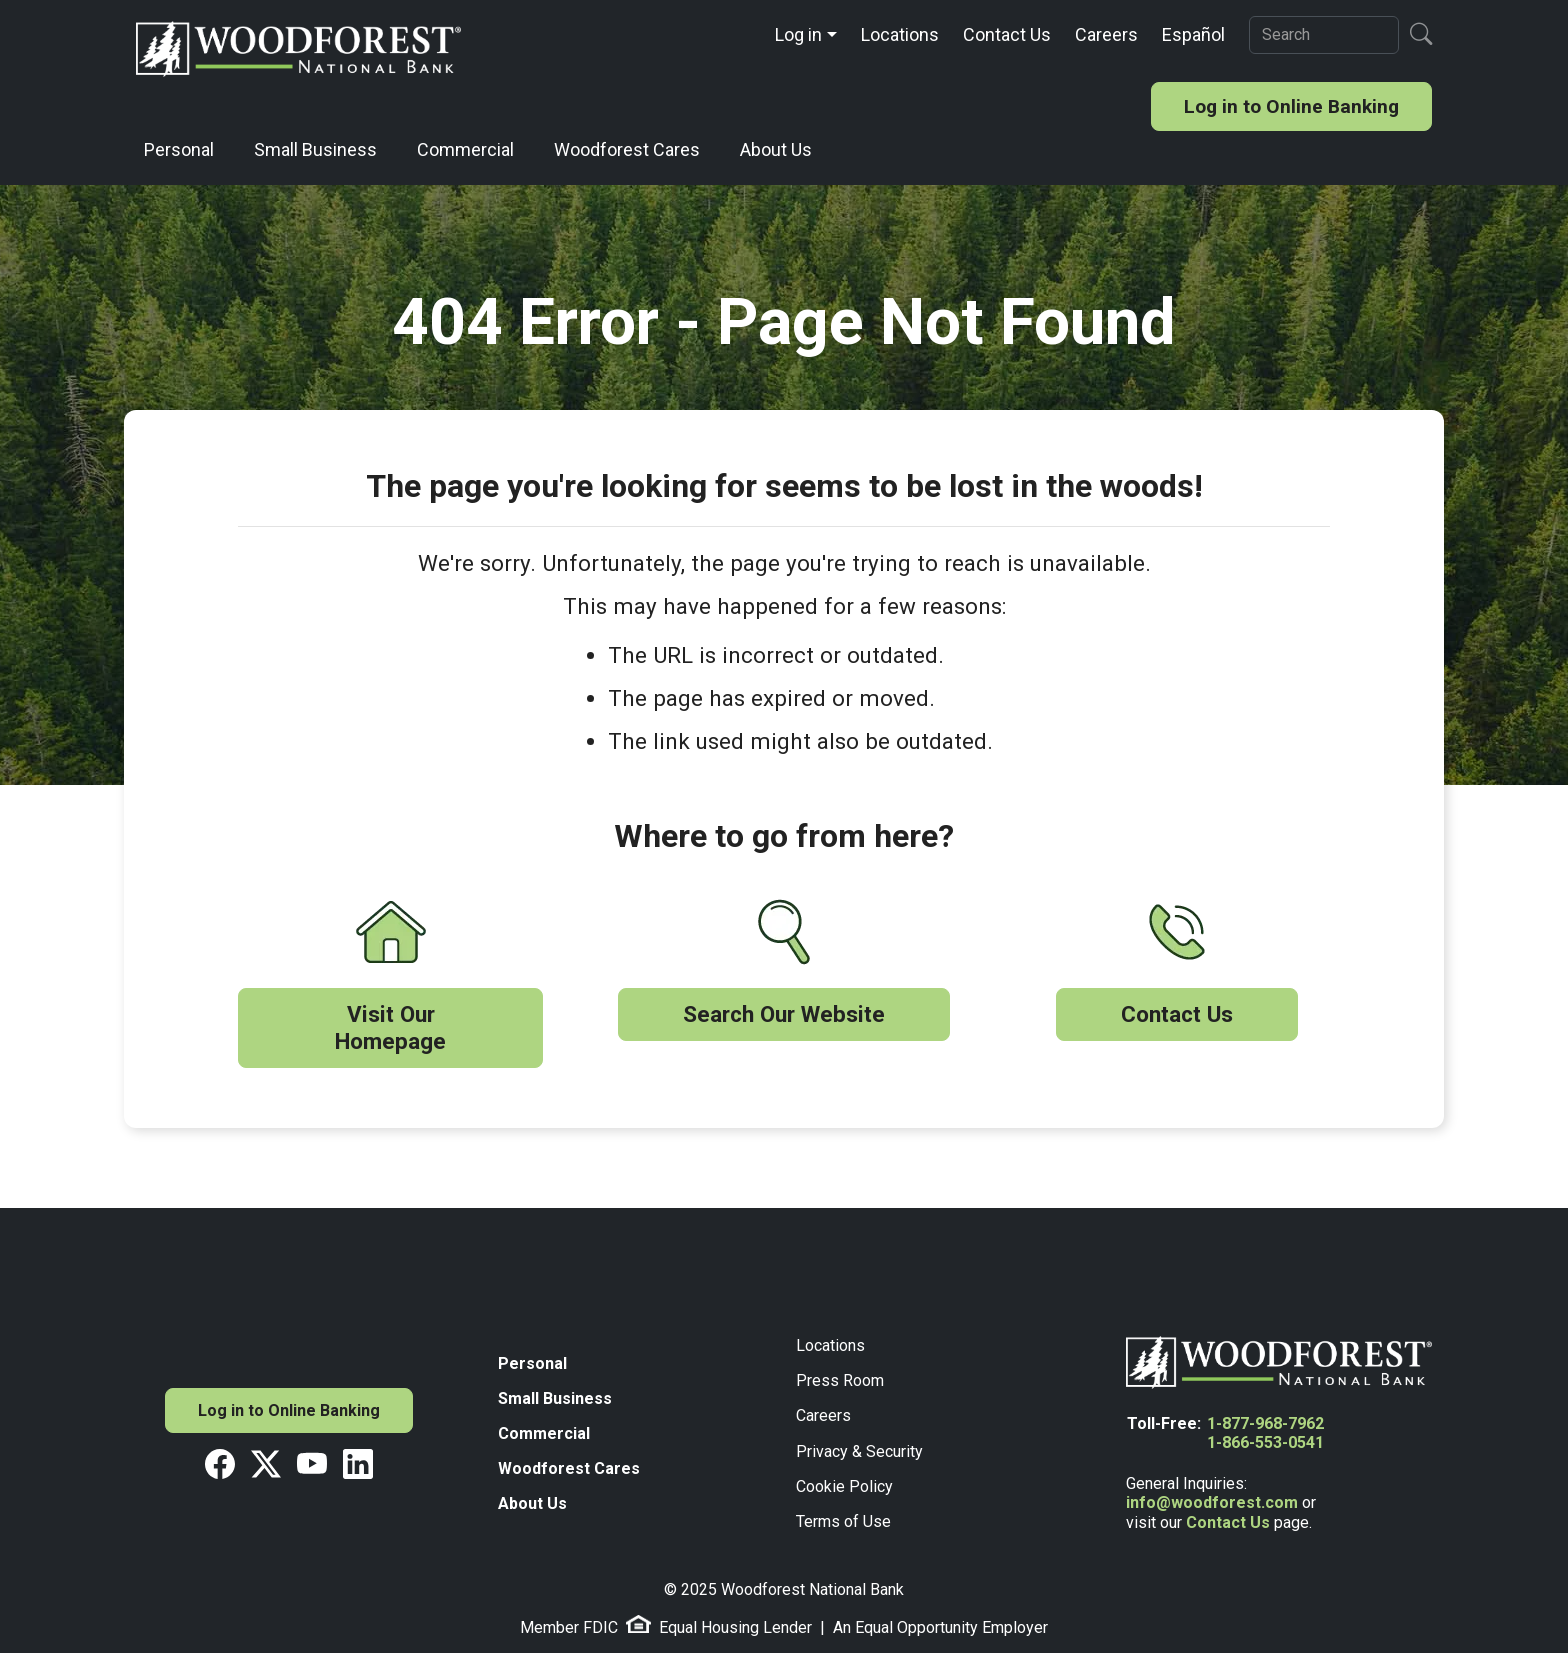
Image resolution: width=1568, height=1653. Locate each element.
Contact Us (1007, 34)
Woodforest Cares (627, 149)
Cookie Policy (844, 1486)
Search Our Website (784, 1014)
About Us (776, 149)
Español (1193, 34)
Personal (179, 149)
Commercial (465, 149)
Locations (900, 34)
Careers (1106, 34)
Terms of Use (843, 1521)
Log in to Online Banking (1291, 106)
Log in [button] (798, 34)
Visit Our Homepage (390, 1027)
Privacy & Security (859, 1451)
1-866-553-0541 (1265, 1442)
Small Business (315, 149)
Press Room (840, 1380)
